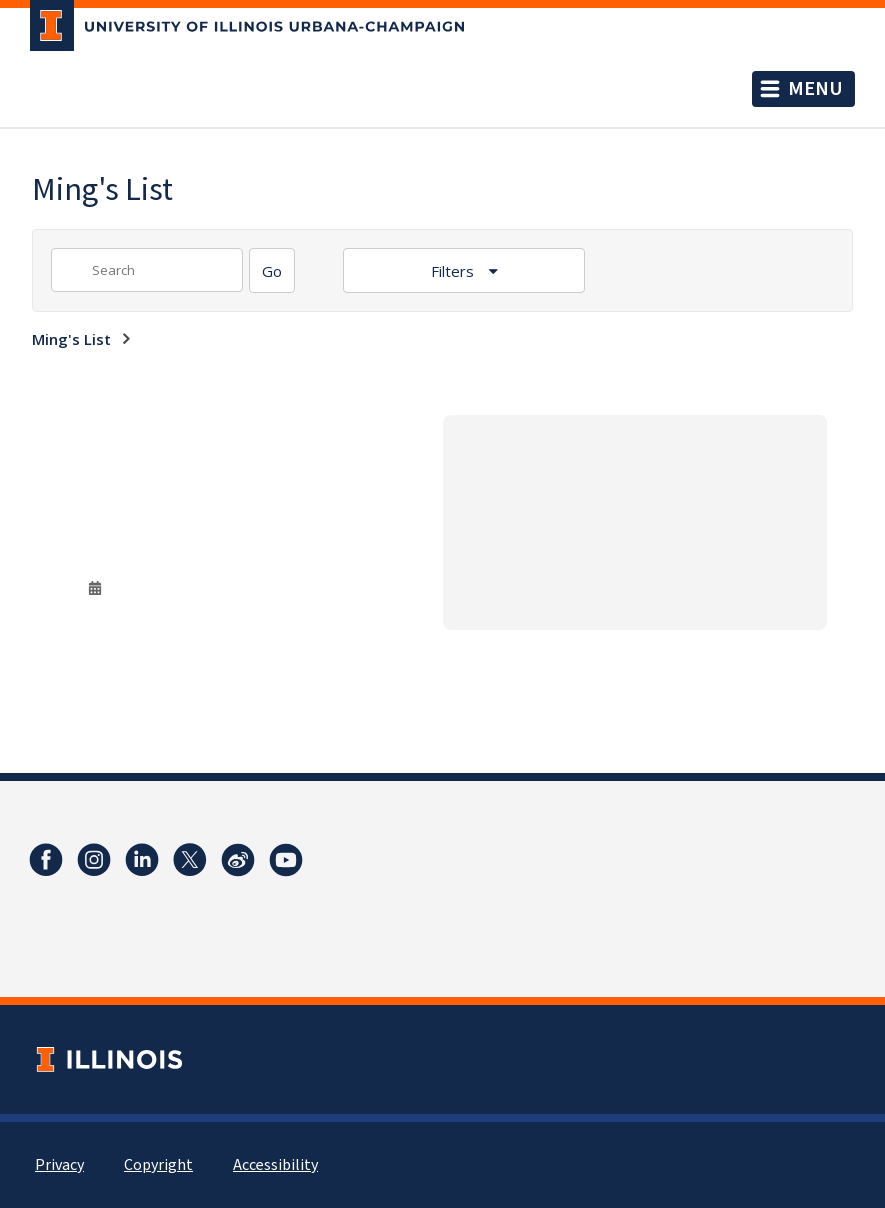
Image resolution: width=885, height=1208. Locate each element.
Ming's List (71, 339)
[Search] (272, 270)
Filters (454, 271)
